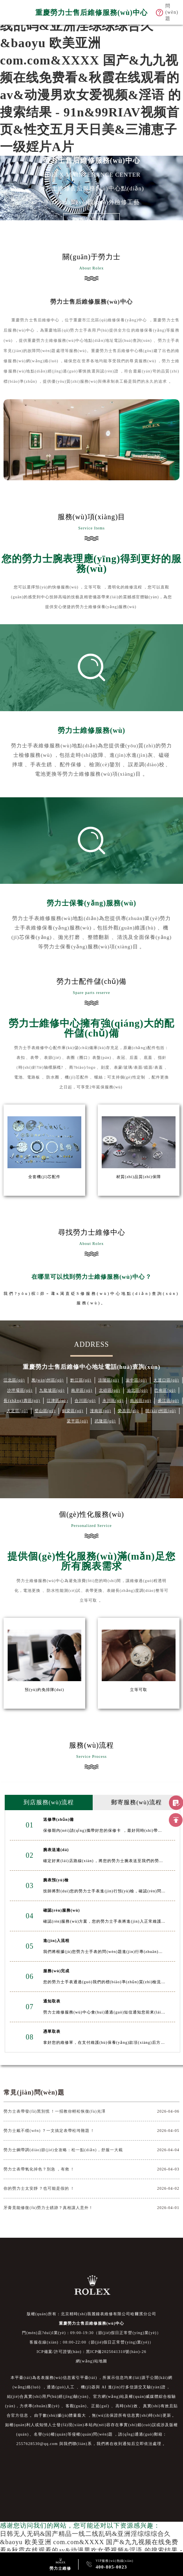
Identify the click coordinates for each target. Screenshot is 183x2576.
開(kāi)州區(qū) (160, 1411)
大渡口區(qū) (166, 1380)
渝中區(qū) (136, 1380)
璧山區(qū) (45, 1411)
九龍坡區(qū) (52, 1390)
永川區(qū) (113, 1400)
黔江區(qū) (81, 1380)
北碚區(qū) (109, 1390)
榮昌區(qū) (128, 1411)
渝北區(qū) (137, 1390)
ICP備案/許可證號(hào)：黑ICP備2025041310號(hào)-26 (91, 2351)
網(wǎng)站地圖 (91, 2361)
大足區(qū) (17, 1411)
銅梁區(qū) (72, 1411)
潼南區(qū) (100, 1411)
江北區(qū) (14, 1380)
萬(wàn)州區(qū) (47, 1380)
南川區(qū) (140, 1400)
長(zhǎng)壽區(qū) (22, 1400)
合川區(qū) (85, 1400)
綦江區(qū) (168, 1400)
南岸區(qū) (81, 1390)
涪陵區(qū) (108, 1380)
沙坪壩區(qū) (20, 1390)
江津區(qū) (57, 1400)
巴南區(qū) (165, 1390)
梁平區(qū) (77, 1421)
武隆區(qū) (105, 1421)
